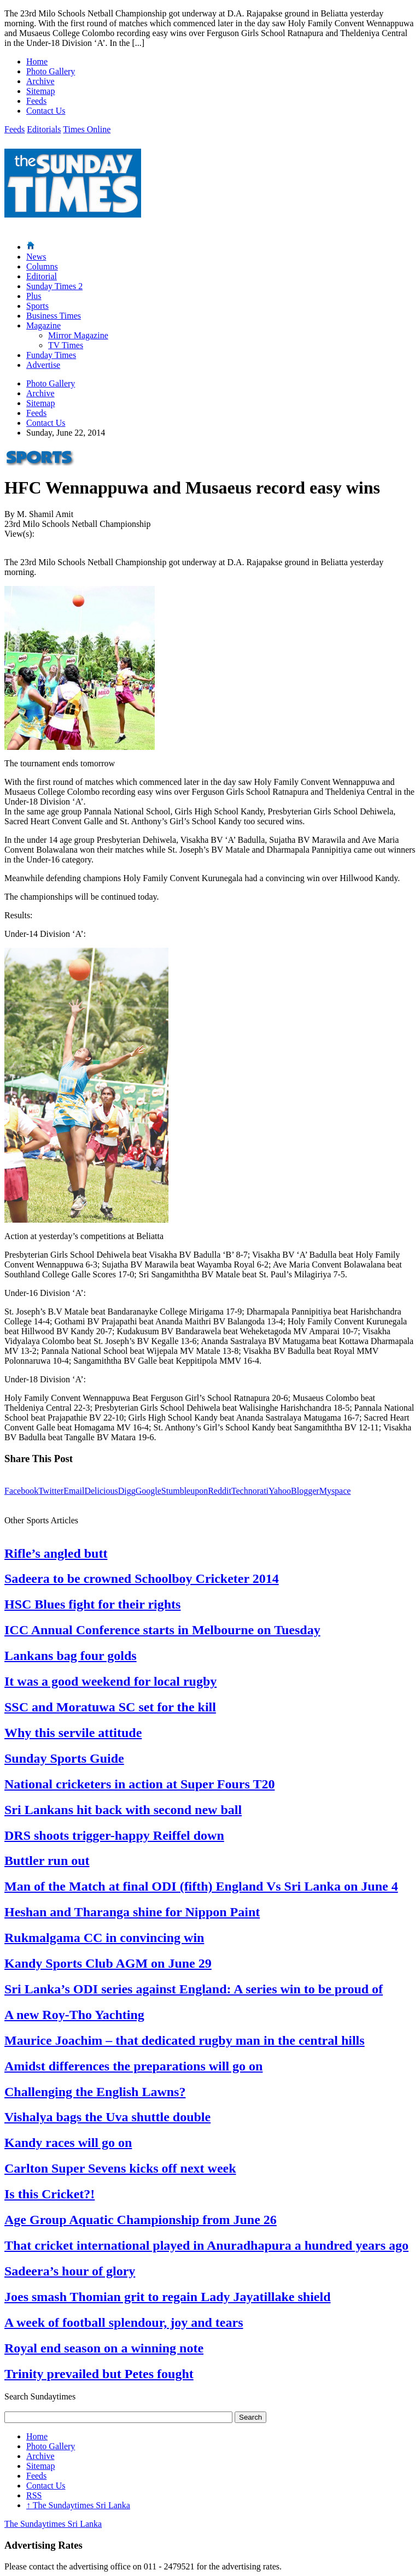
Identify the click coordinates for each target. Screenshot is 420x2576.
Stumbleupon (184, 1490)
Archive (40, 81)
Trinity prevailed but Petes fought (99, 2374)
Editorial (41, 276)
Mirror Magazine (78, 335)
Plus (34, 296)
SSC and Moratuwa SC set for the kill (110, 1707)
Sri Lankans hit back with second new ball (123, 1810)
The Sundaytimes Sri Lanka (78, 2505)
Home (37, 61)
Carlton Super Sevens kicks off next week (120, 2168)
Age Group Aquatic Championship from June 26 (140, 2220)
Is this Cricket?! (49, 2194)
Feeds (36, 100)
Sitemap (40, 91)
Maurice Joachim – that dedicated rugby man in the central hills (184, 2040)
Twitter (50, 1490)
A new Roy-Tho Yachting (74, 2015)
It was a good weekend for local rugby (110, 1681)
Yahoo (280, 1490)
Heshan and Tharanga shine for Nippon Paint (132, 1912)
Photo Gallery (50, 71)
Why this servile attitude (73, 1733)
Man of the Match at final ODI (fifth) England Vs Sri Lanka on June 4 (201, 1886)
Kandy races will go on (68, 2142)
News (36, 256)
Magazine (43, 325)
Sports (37, 305)
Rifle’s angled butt (55, 1553)
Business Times (53, 315)
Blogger (305, 1490)
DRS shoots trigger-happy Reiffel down (114, 1835)
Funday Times (51, 355)
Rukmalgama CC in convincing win (104, 1937)
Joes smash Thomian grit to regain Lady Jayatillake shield (167, 2297)
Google (148, 1490)
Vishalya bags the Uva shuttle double (107, 2117)
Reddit (219, 1490)
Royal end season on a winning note (103, 2348)
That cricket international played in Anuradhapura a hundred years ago (206, 2245)
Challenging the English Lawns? (94, 2092)
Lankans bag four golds (70, 1655)
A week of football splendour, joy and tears (123, 2322)
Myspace (335, 1490)
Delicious (101, 1490)
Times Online (86, 129)
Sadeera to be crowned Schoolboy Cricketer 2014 (141, 1578)
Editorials (44, 129)
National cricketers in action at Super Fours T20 (139, 1784)
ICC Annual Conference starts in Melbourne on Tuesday (162, 1630)
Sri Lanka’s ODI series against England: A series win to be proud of (193, 1989)
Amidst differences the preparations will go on (133, 2066)
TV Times (65, 345)
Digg (127, 1490)
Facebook (21, 1490)
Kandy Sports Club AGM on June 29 (108, 1963)
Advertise (43, 364)
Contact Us (46, 110)
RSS (34, 2495)
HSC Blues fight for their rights (92, 1604)
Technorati (250, 1490)
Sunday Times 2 (54, 286)
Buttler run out (47, 1860)
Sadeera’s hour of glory (69, 2271)
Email (73, 1490)
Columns (42, 266)
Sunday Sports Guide (64, 1758)
